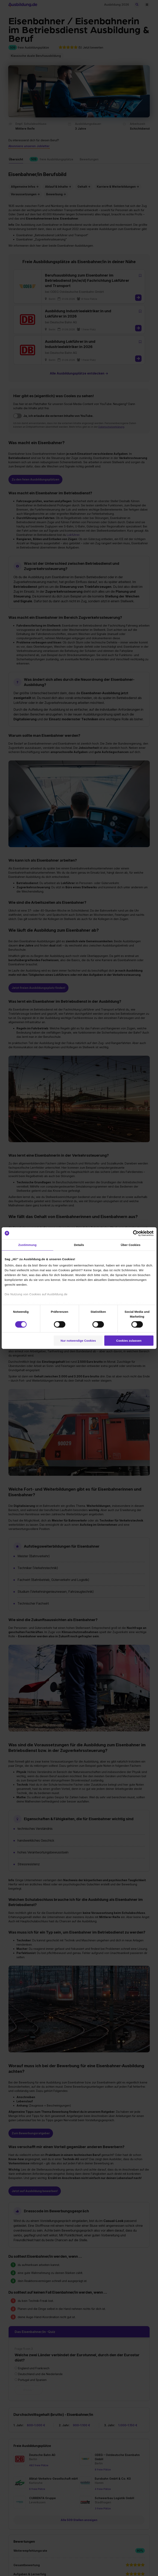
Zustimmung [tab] (27, 1244)
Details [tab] (79, 1244)
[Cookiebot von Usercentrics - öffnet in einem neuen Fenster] (135, 1233)
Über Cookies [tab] (131, 1244)
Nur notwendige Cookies (78, 1340)
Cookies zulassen (129, 1340)
